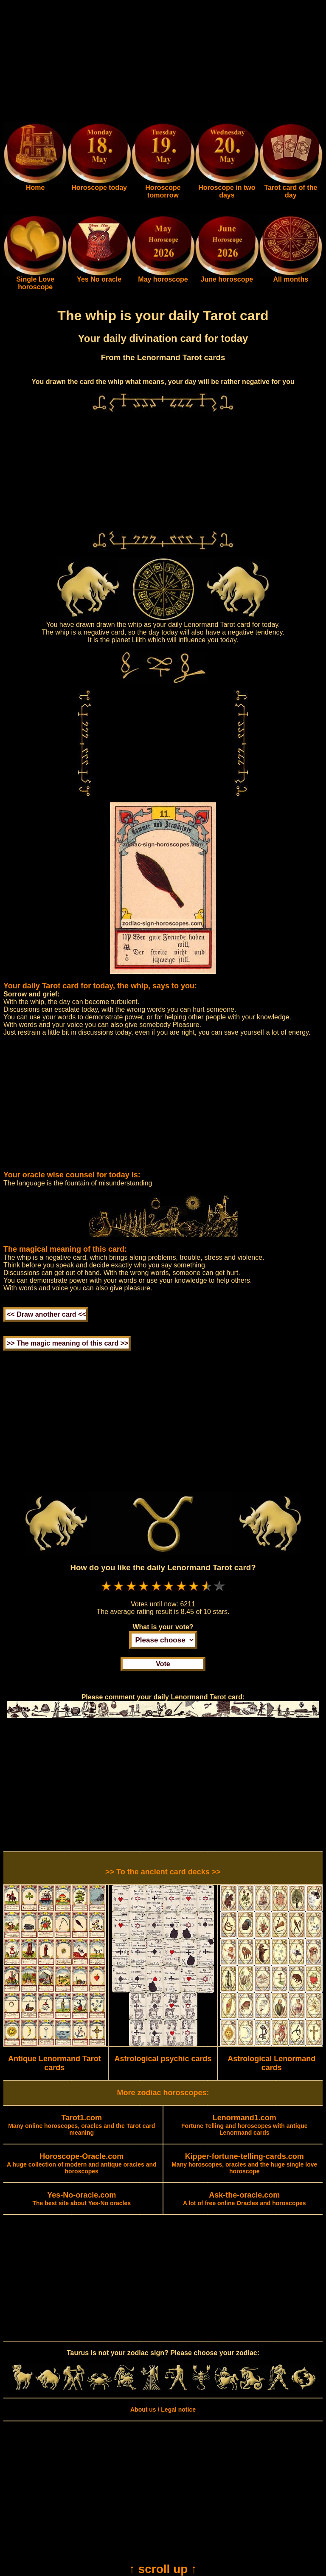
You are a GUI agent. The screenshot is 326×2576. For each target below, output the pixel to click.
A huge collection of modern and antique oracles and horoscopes (82, 2164)
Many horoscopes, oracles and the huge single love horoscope (244, 2164)
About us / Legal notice (163, 2409)
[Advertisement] (163, 62)
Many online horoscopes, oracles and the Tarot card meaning (81, 2125)
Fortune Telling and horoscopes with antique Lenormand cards (244, 2125)
